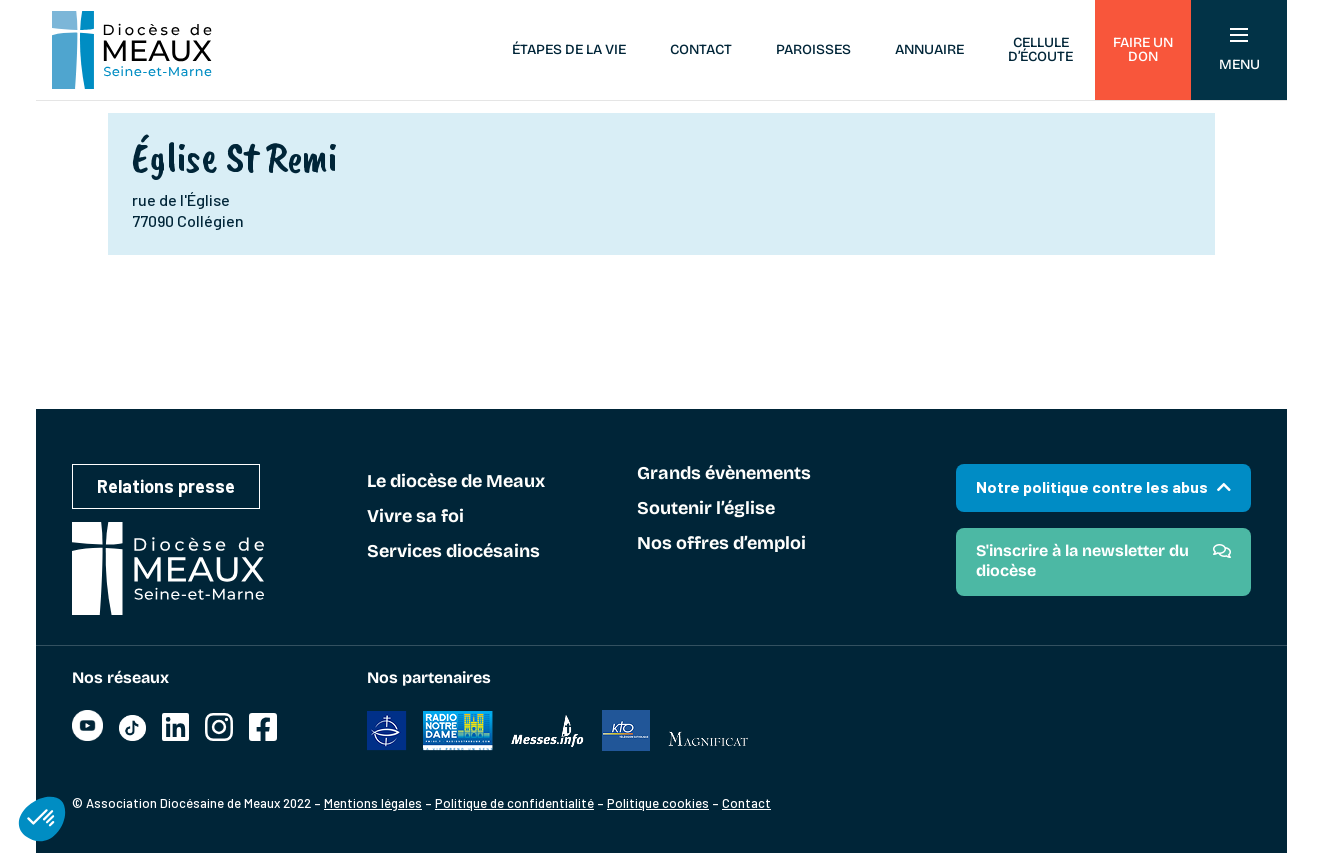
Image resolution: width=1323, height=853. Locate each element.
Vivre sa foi (415, 517)
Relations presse (166, 486)
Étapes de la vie (569, 49)
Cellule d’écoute (1040, 49)
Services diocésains (453, 552)
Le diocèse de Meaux (456, 482)
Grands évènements (724, 474)
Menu (1239, 50)
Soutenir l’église (706, 509)
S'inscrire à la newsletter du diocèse (1082, 560)
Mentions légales (373, 803)
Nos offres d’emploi (721, 544)
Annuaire (929, 49)
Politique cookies (658, 803)
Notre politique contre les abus (1092, 486)
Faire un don (1143, 49)
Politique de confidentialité (514, 803)
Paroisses (813, 49)
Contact (701, 49)
